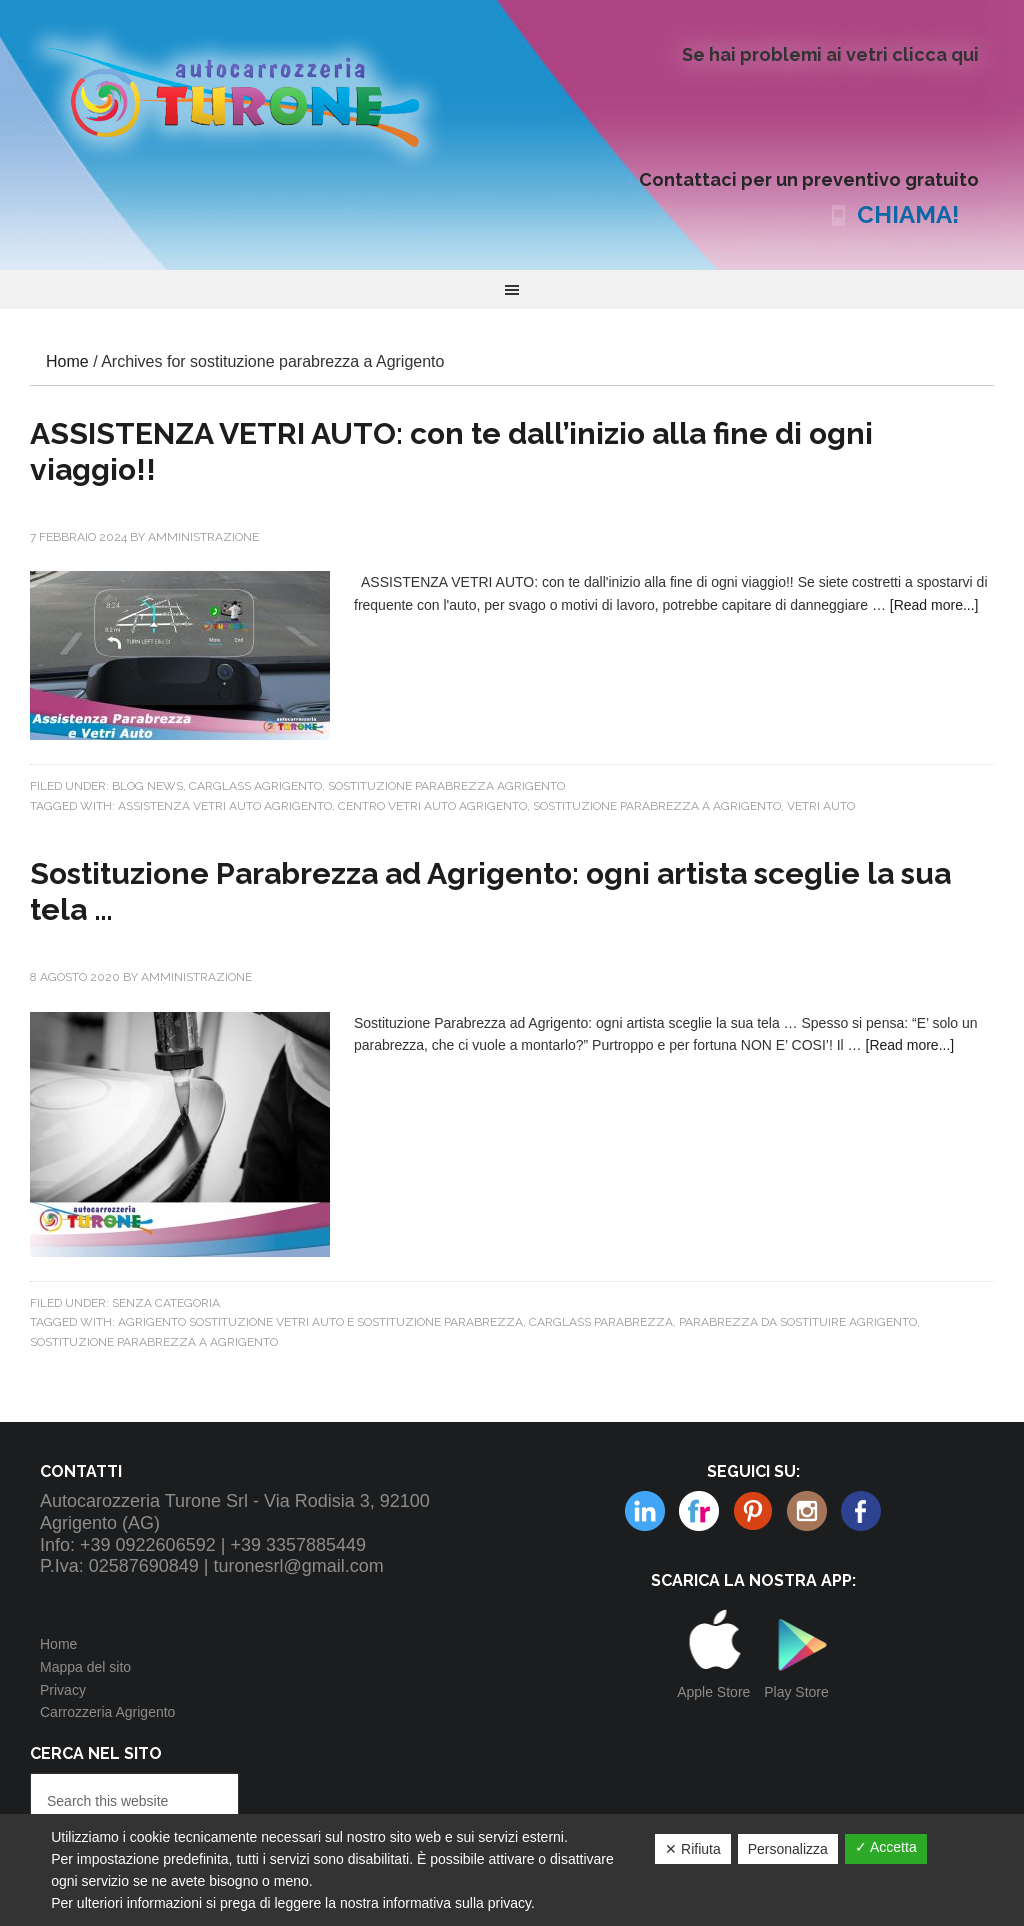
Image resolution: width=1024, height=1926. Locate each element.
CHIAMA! (908, 214)
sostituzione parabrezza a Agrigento (657, 806)
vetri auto (821, 806)
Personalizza (788, 1849)
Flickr (645, 1511)
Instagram (753, 1511)
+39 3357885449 (298, 1545)
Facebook (861, 1511)
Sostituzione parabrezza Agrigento (446, 786)
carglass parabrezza (601, 1322)
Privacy (63, 1690)
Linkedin (807, 1511)
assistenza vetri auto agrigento (225, 806)
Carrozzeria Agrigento (107, 1712)
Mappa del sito (85, 1667)
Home (58, 1644)
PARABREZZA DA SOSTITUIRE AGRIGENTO (798, 1322)
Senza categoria (166, 1303)
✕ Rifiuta (693, 1849)
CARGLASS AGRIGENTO (255, 786)
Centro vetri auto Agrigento (432, 806)
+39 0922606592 (148, 1545)
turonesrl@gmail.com (299, 1566)
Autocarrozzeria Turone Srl (250, 95)
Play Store (796, 1692)
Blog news (147, 786)
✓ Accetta (886, 1847)
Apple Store (713, 1692)
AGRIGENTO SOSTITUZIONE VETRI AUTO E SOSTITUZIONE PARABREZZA (320, 1322)
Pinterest (699, 1511)
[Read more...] (934, 605)
